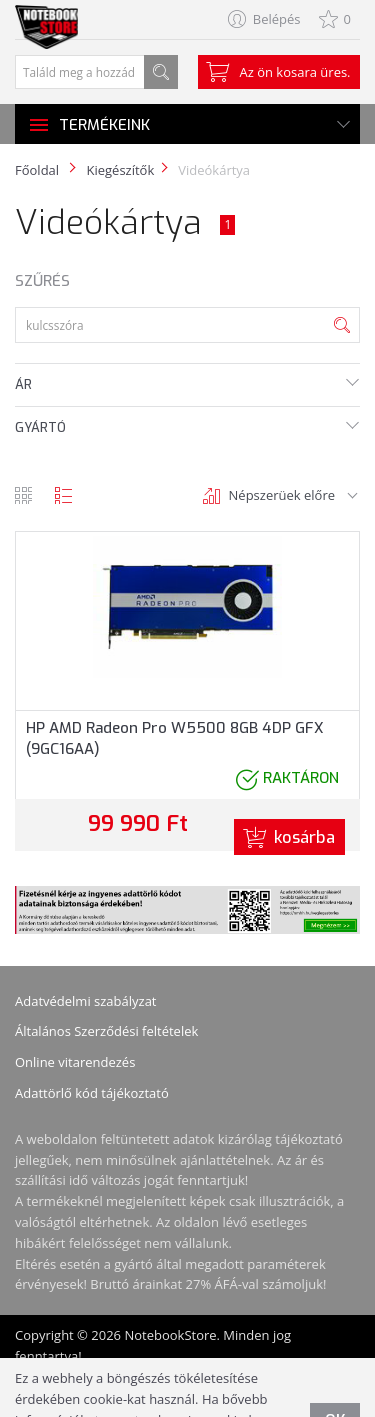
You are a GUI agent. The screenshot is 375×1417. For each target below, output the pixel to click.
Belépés (277, 19)
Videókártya (214, 170)
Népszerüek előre (282, 495)
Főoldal (37, 170)
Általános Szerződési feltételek (106, 1031)
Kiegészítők (120, 170)
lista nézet (63, 495)
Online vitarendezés (75, 1062)
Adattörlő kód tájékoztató (92, 1093)
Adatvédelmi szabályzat (86, 1001)
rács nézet (23, 495)
